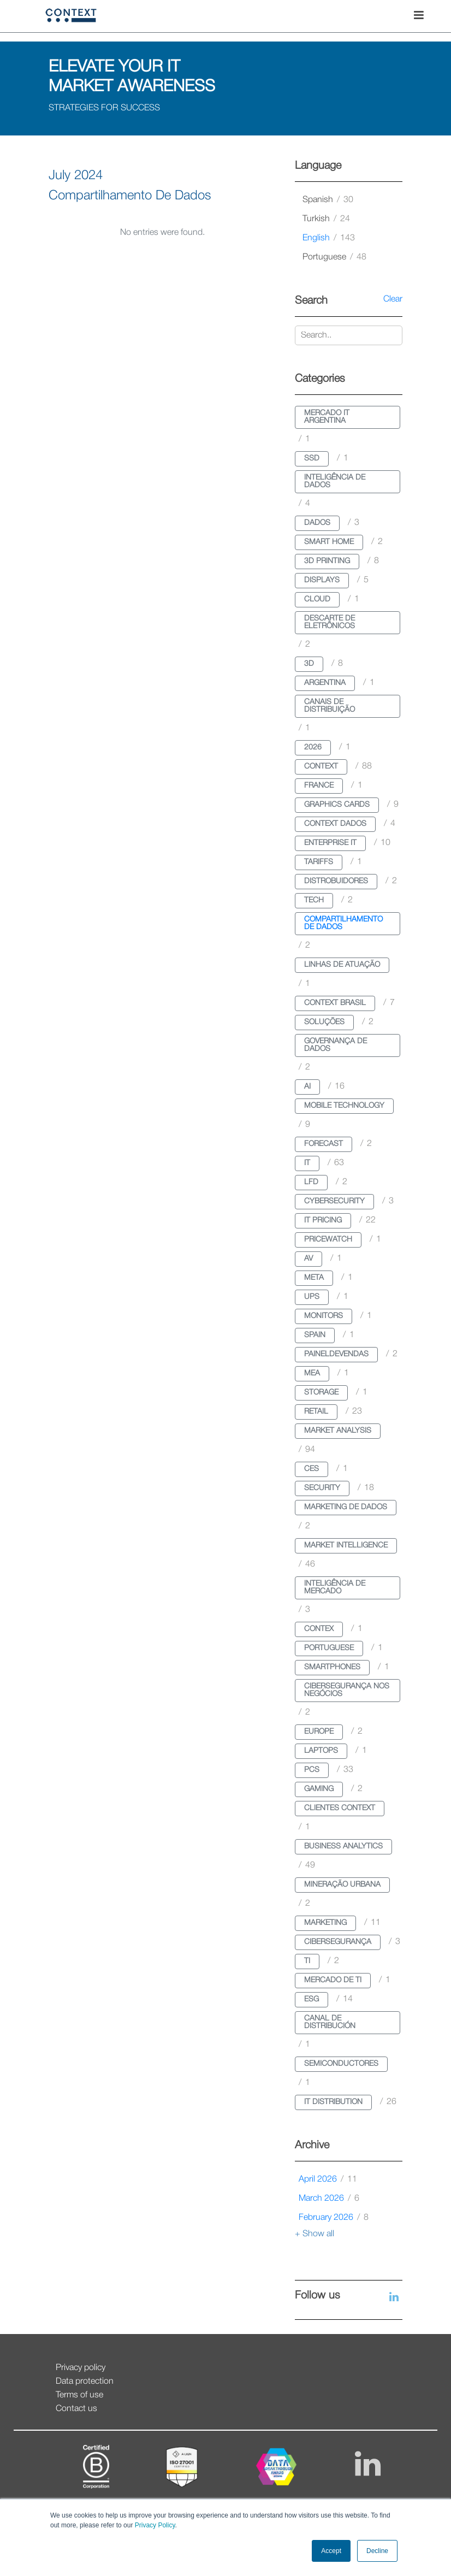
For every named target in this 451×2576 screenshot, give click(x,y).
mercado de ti (332, 1980)
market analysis (337, 1430)
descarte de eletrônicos (329, 622)
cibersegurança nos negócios (346, 1690)
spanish (327, 200)
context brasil (335, 1003)
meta (314, 1277)
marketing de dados (345, 1507)
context (321, 766)
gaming (319, 1789)
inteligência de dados (334, 481)
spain (314, 1335)
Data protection (85, 2381)
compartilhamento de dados (343, 923)
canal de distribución (329, 2022)
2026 (313, 747)
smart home (329, 542)
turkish (326, 219)
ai (307, 1086)
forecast (323, 1144)
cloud (317, 599)
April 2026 (328, 2179)
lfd (311, 1182)
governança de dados (335, 1045)
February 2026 (334, 2217)
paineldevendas (336, 1354)
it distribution (333, 2102)
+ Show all (314, 2234)
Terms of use (79, 2395)
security (322, 1488)
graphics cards (337, 804)
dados (317, 523)
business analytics (343, 1846)
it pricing (323, 1220)
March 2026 (329, 2198)
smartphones (332, 1667)
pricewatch (328, 1239)
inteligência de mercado (334, 1587)
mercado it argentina (326, 417)
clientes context (339, 1808)
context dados (335, 824)
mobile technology (344, 1105)
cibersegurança (337, 1942)
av (308, 1258)
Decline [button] (377, 2551)
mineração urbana (342, 1884)
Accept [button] (331, 2551)
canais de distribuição (329, 706)
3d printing (327, 561)
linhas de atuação (342, 964)
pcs (311, 1770)
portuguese (334, 257)
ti (307, 1961)
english (328, 238)
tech (314, 900)
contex (319, 1629)
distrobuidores (336, 881)
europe (319, 1731)
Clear (392, 299)
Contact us (76, 2409)
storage (321, 1392)
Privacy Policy (154, 2525)
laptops (321, 1750)
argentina (325, 683)
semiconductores (341, 2063)
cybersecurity (334, 1201)
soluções (324, 1022)
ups (311, 1297)
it (307, 1163)
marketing (325, 1923)
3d (309, 663)
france (319, 785)
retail (316, 1411)
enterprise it (330, 843)
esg (311, 1999)
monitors (323, 1316)
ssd (311, 458)
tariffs (318, 862)
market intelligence (346, 1545)
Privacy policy (80, 2368)
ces (311, 1469)
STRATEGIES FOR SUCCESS (104, 108)
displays (322, 580)
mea (312, 1373)
